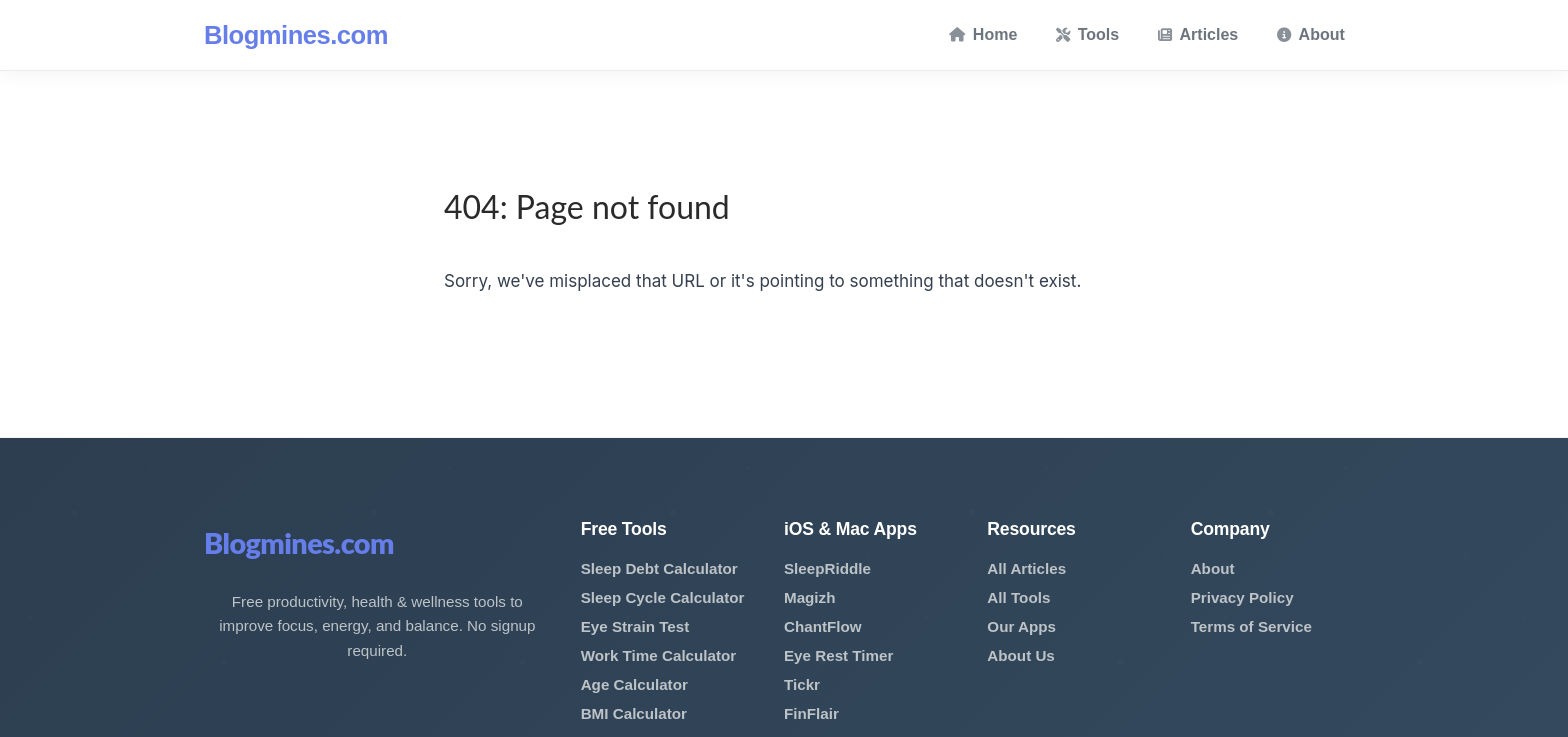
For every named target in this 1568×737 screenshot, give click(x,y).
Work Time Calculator (659, 655)
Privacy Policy (1242, 597)
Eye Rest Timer (838, 655)
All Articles (1026, 568)
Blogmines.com (296, 35)
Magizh (809, 597)
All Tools (1018, 597)
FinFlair (811, 713)
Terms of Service (1251, 626)
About (1311, 34)
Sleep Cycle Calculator (663, 597)
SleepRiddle (827, 568)
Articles (1198, 34)
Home (983, 34)
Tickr (802, 684)
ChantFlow (823, 626)
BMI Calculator (634, 713)
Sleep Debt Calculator (659, 568)
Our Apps (1021, 626)
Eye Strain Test (635, 626)
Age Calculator (634, 684)
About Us (1021, 655)
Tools (1087, 34)
